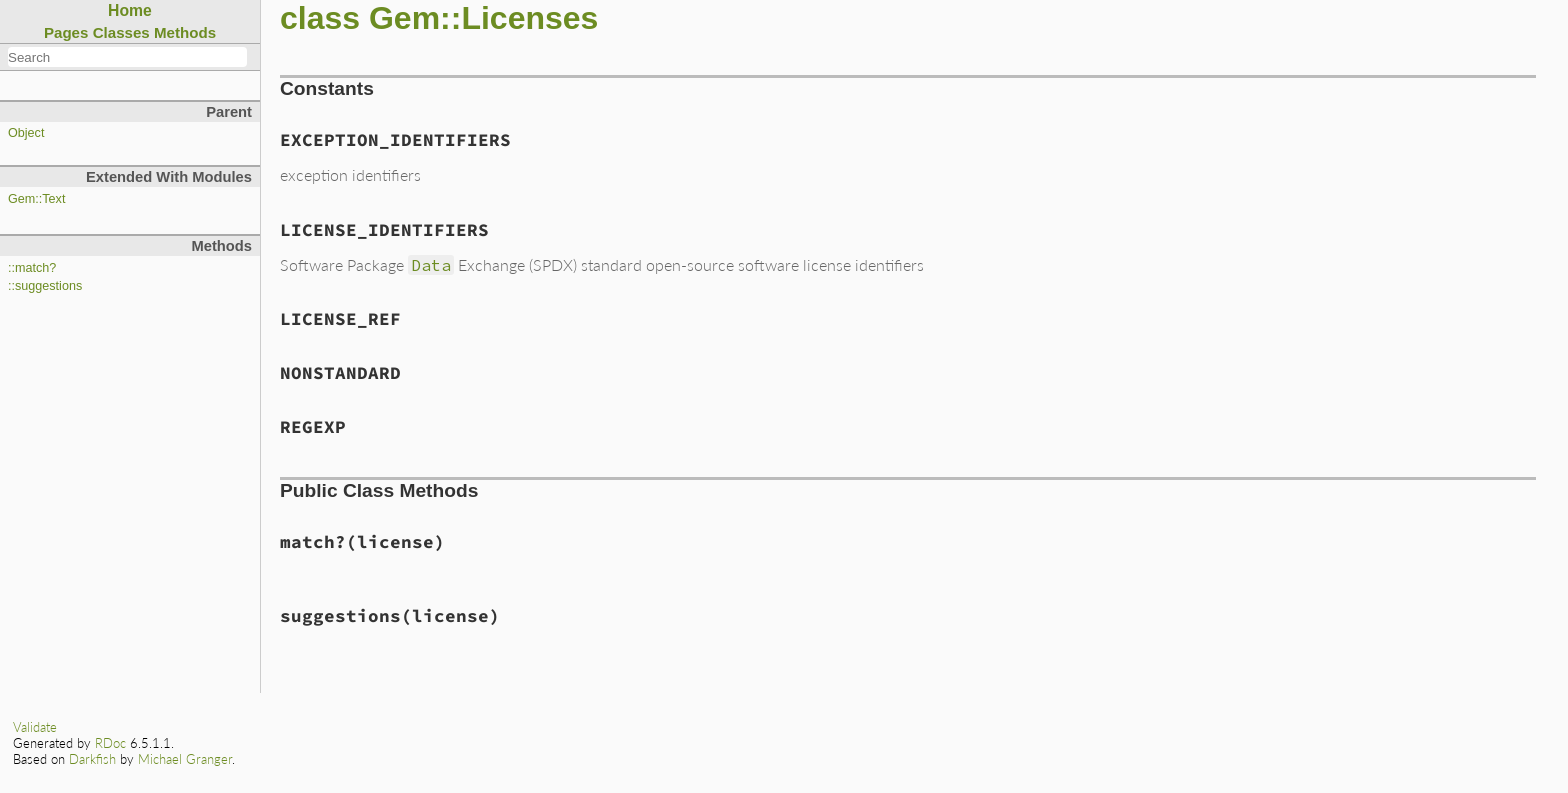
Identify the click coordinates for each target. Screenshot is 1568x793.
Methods (185, 32)
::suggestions (45, 286)
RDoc (110, 743)
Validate (35, 727)
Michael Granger (185, 759)
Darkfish (92, 759)
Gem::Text (36, 199)
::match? (32, 268)
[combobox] (127, 57)
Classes (121, 32)
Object (26, 133)
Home (130, 10)
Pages (66, 32)
